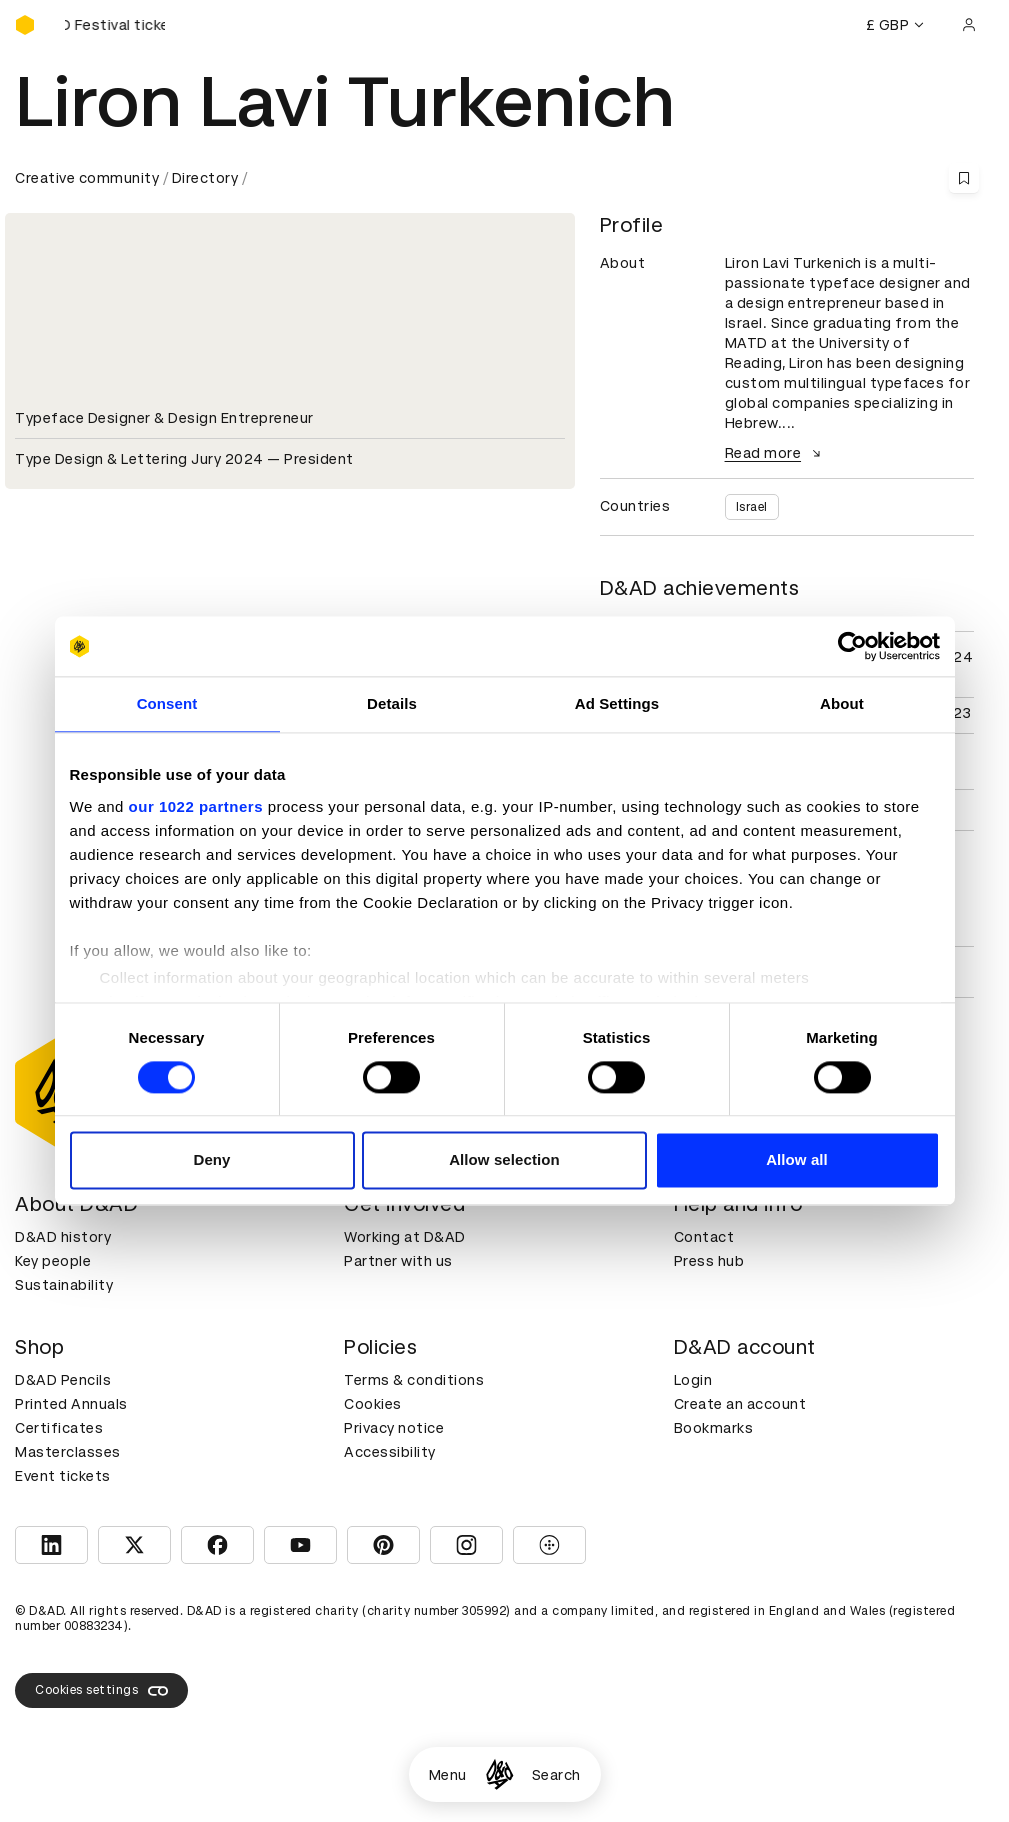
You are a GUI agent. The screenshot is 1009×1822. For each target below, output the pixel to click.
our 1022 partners (196, 806)
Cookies (373, 1404)
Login (693, 1380)
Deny (211, 1160)
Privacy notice (394, 1428)
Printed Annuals (71, 1404)
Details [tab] (392, 703)
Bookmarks (714, 1428)
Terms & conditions (414, 1380)
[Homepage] (499, 1774)
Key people (53, 1261)
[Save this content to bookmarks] (964, 178)
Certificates (59, 1428)
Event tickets (63, 1476)
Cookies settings (101, 1691)
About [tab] (842, 703)
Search (556, 1775)
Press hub (709, 1261)
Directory (205, 178)
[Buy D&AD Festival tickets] (115, 25)
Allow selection (504, 1160)
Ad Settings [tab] (617, 703)
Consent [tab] (167, 703)
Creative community (87, 178)
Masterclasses (68, 1452)
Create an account (740, 1404)
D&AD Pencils (63, 1380)
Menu (448, 1775)
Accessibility (390, 1452)
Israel (752, 507)
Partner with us (398, 1261)
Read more (776, 453)
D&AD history (63, 1237)
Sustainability (64, 1285)
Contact (704, 1237)
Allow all (797, 1160)
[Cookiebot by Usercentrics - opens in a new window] (852, 646)
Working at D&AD (405, 1237)
